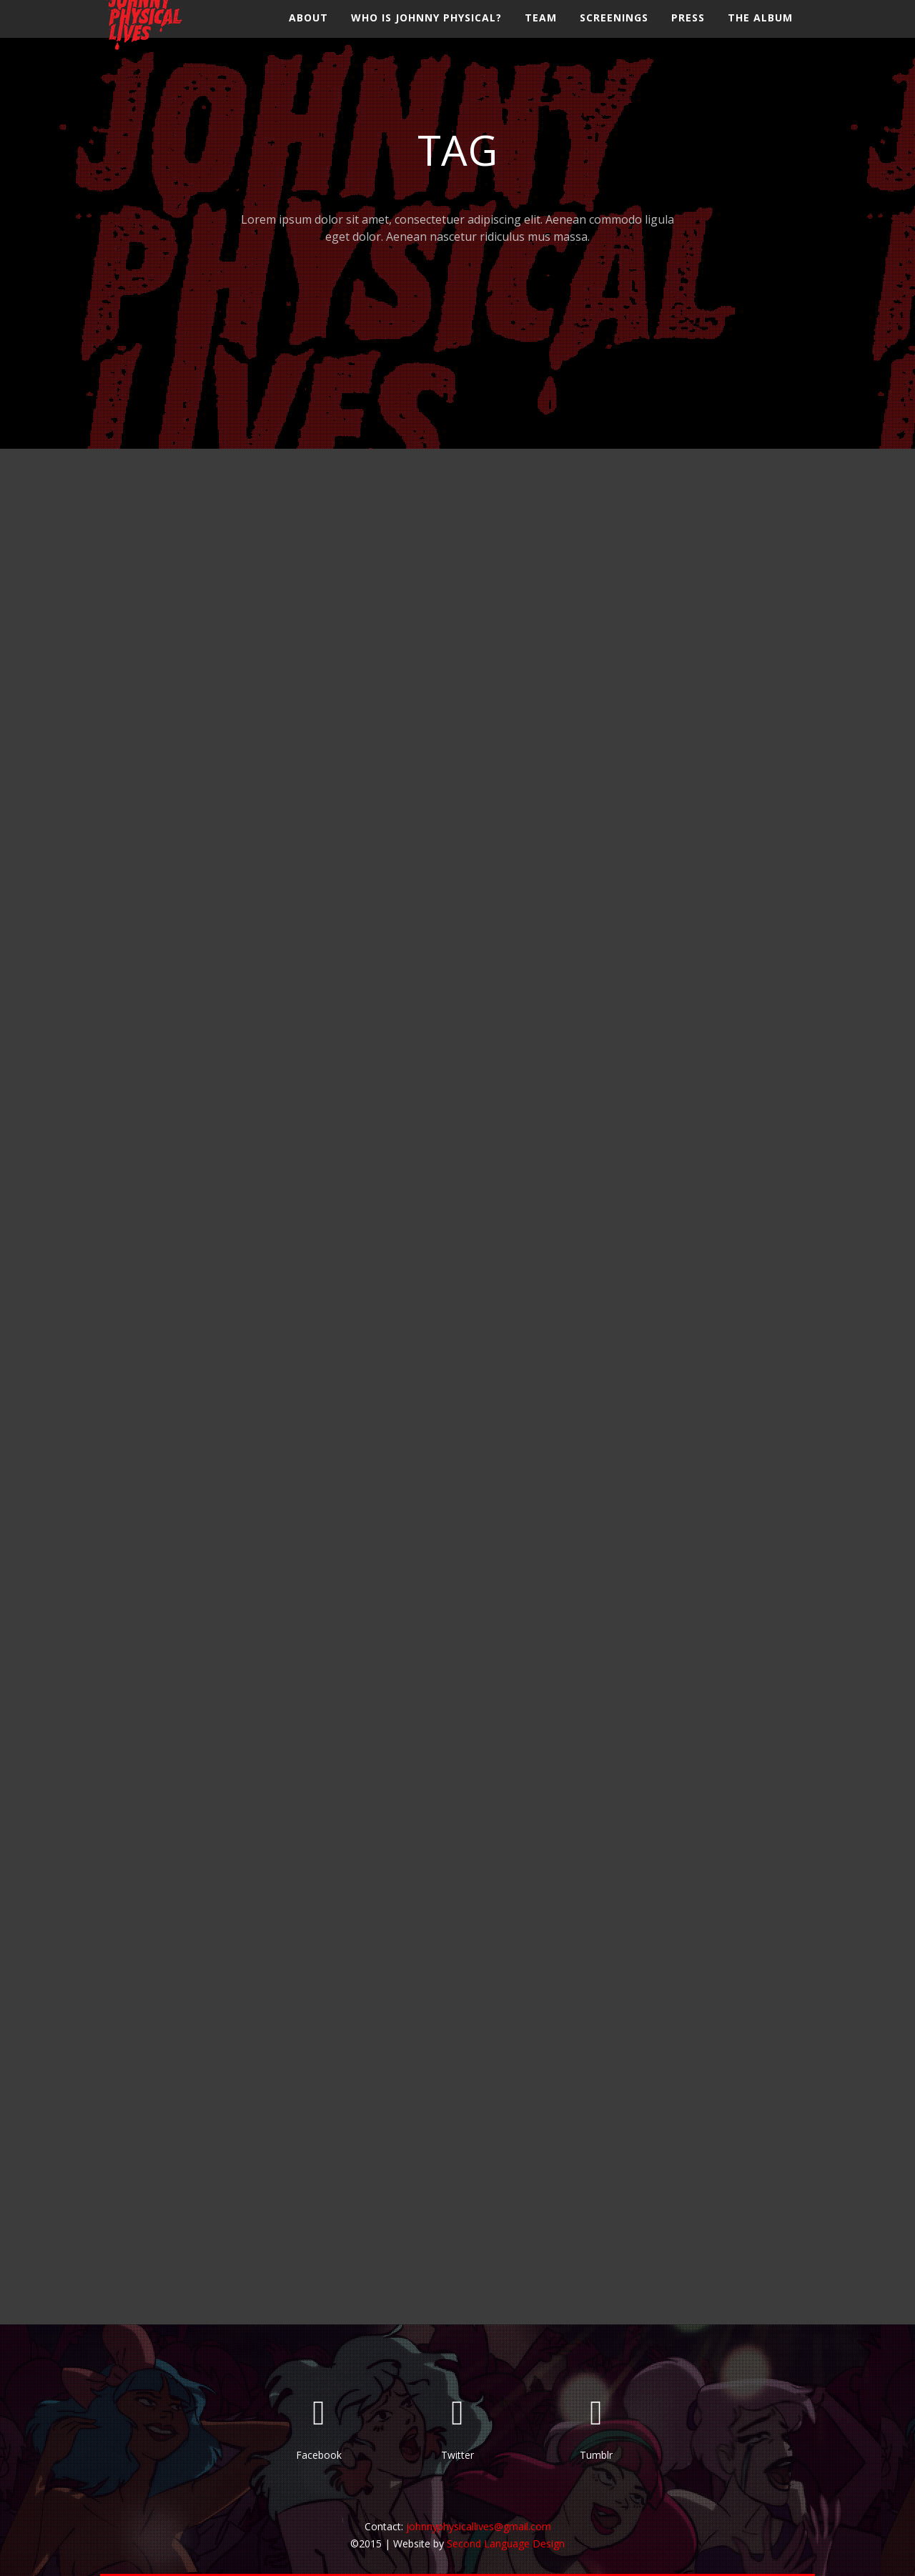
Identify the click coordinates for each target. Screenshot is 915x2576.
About (308, 32)
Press (688, 32)
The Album (760, 32)
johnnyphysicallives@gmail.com (478, 2526)
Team (541, 32)
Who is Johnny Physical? (426, 32)
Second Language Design (506, 2543)
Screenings (614, 32)
